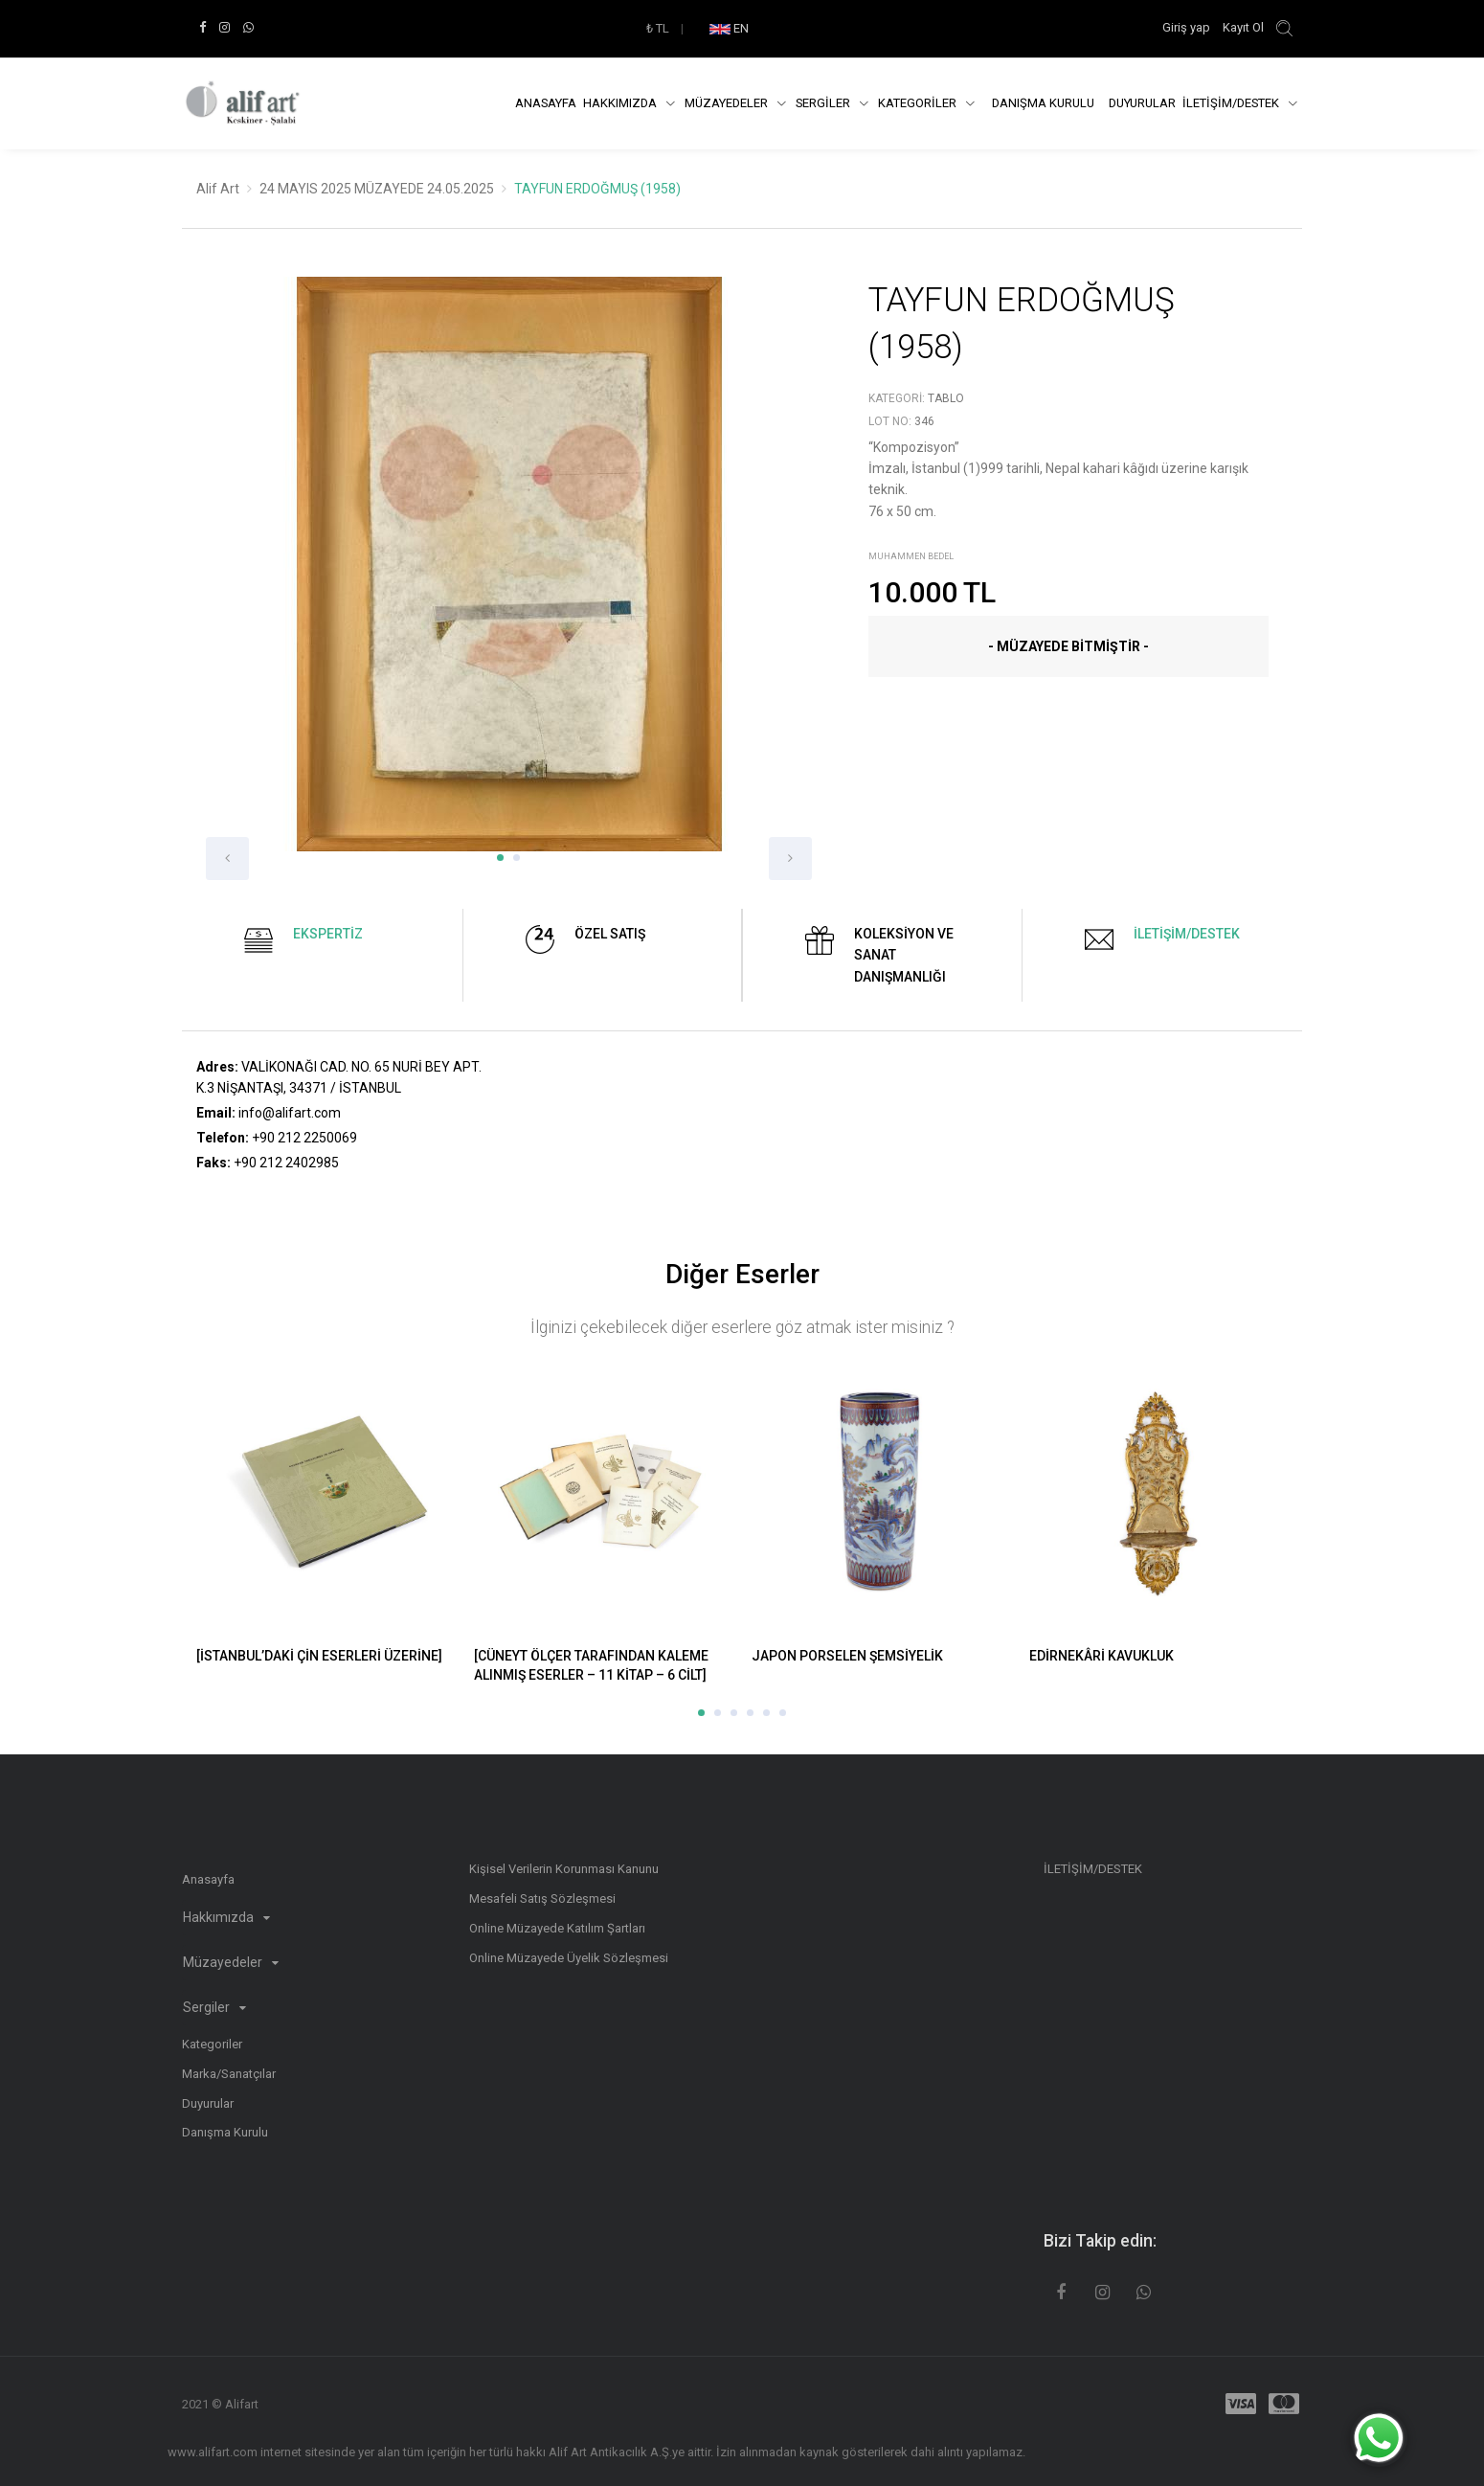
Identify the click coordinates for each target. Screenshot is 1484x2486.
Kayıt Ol (1243, 27)
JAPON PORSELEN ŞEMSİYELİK (847, 1655)
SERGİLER (824, 103)
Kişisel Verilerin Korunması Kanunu (564, 1869)
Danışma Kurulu (225, 2132)
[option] (508, 578)
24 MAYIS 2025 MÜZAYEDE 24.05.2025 (376, 188)
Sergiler (214, 2007)
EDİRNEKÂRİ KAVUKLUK (1101, 1655)
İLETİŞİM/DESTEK (1232, 103)
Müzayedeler (728, 103)
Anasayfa (545, 103)
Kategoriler (212, 2044)
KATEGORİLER (918, 103)
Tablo (946, 398)
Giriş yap (1187, 27)
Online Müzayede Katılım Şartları (557, 1928)
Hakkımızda (621, 103)
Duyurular (1142, 103)
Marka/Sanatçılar (229, 2074)
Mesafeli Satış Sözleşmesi (542, 1898)
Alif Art (217, 188)
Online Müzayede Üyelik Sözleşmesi (568, 1958)
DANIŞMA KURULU (1043, 103)
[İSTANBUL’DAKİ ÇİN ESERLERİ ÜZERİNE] (319, 1655)
